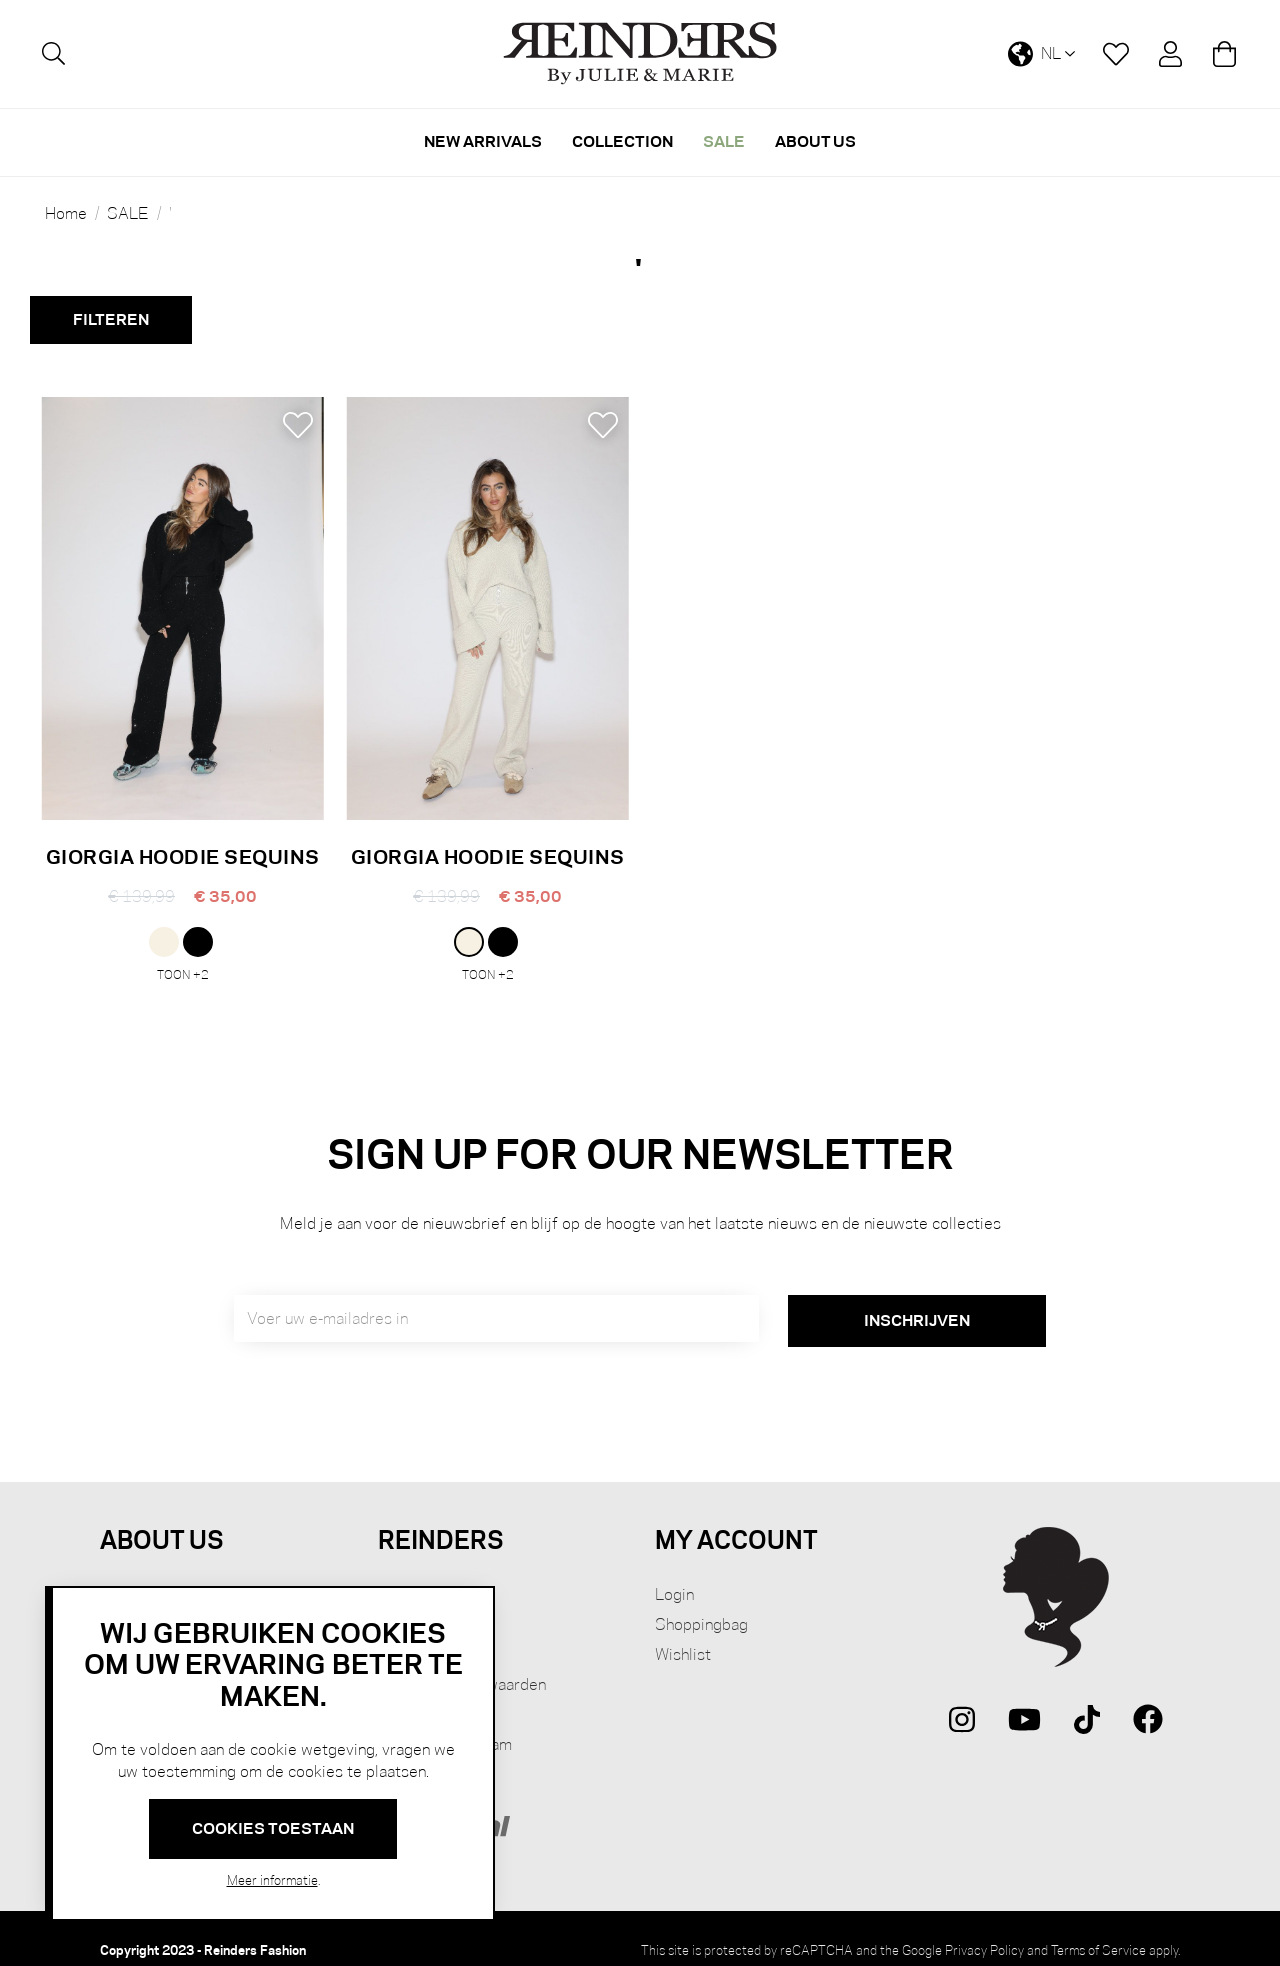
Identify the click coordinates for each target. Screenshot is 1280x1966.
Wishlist (683, 1631)
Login (674, 1571)
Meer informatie (272, 1880)
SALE (128, 214)
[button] (297, 425)
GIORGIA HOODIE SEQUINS (183, 856)
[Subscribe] (917, 1298)
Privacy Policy (984, 1927)
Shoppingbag (701, 1601)
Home (66, 214)
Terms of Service (1098, 1927)
